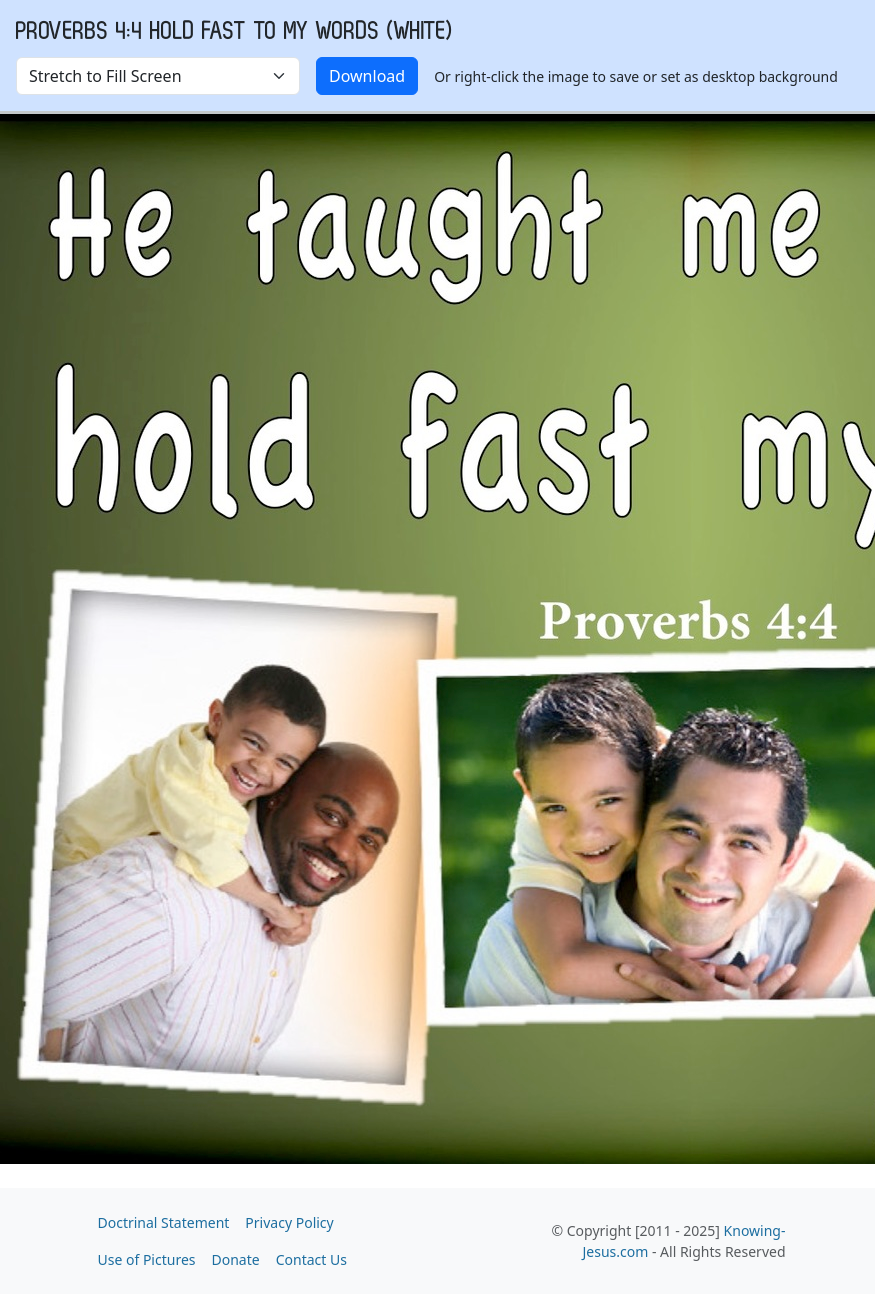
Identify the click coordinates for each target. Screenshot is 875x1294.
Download (367, 76)
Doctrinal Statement (164, 1222)
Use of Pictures (147, 1259)
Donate (236, 1259)
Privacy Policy (289, 1222)
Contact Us (311, 1259)
